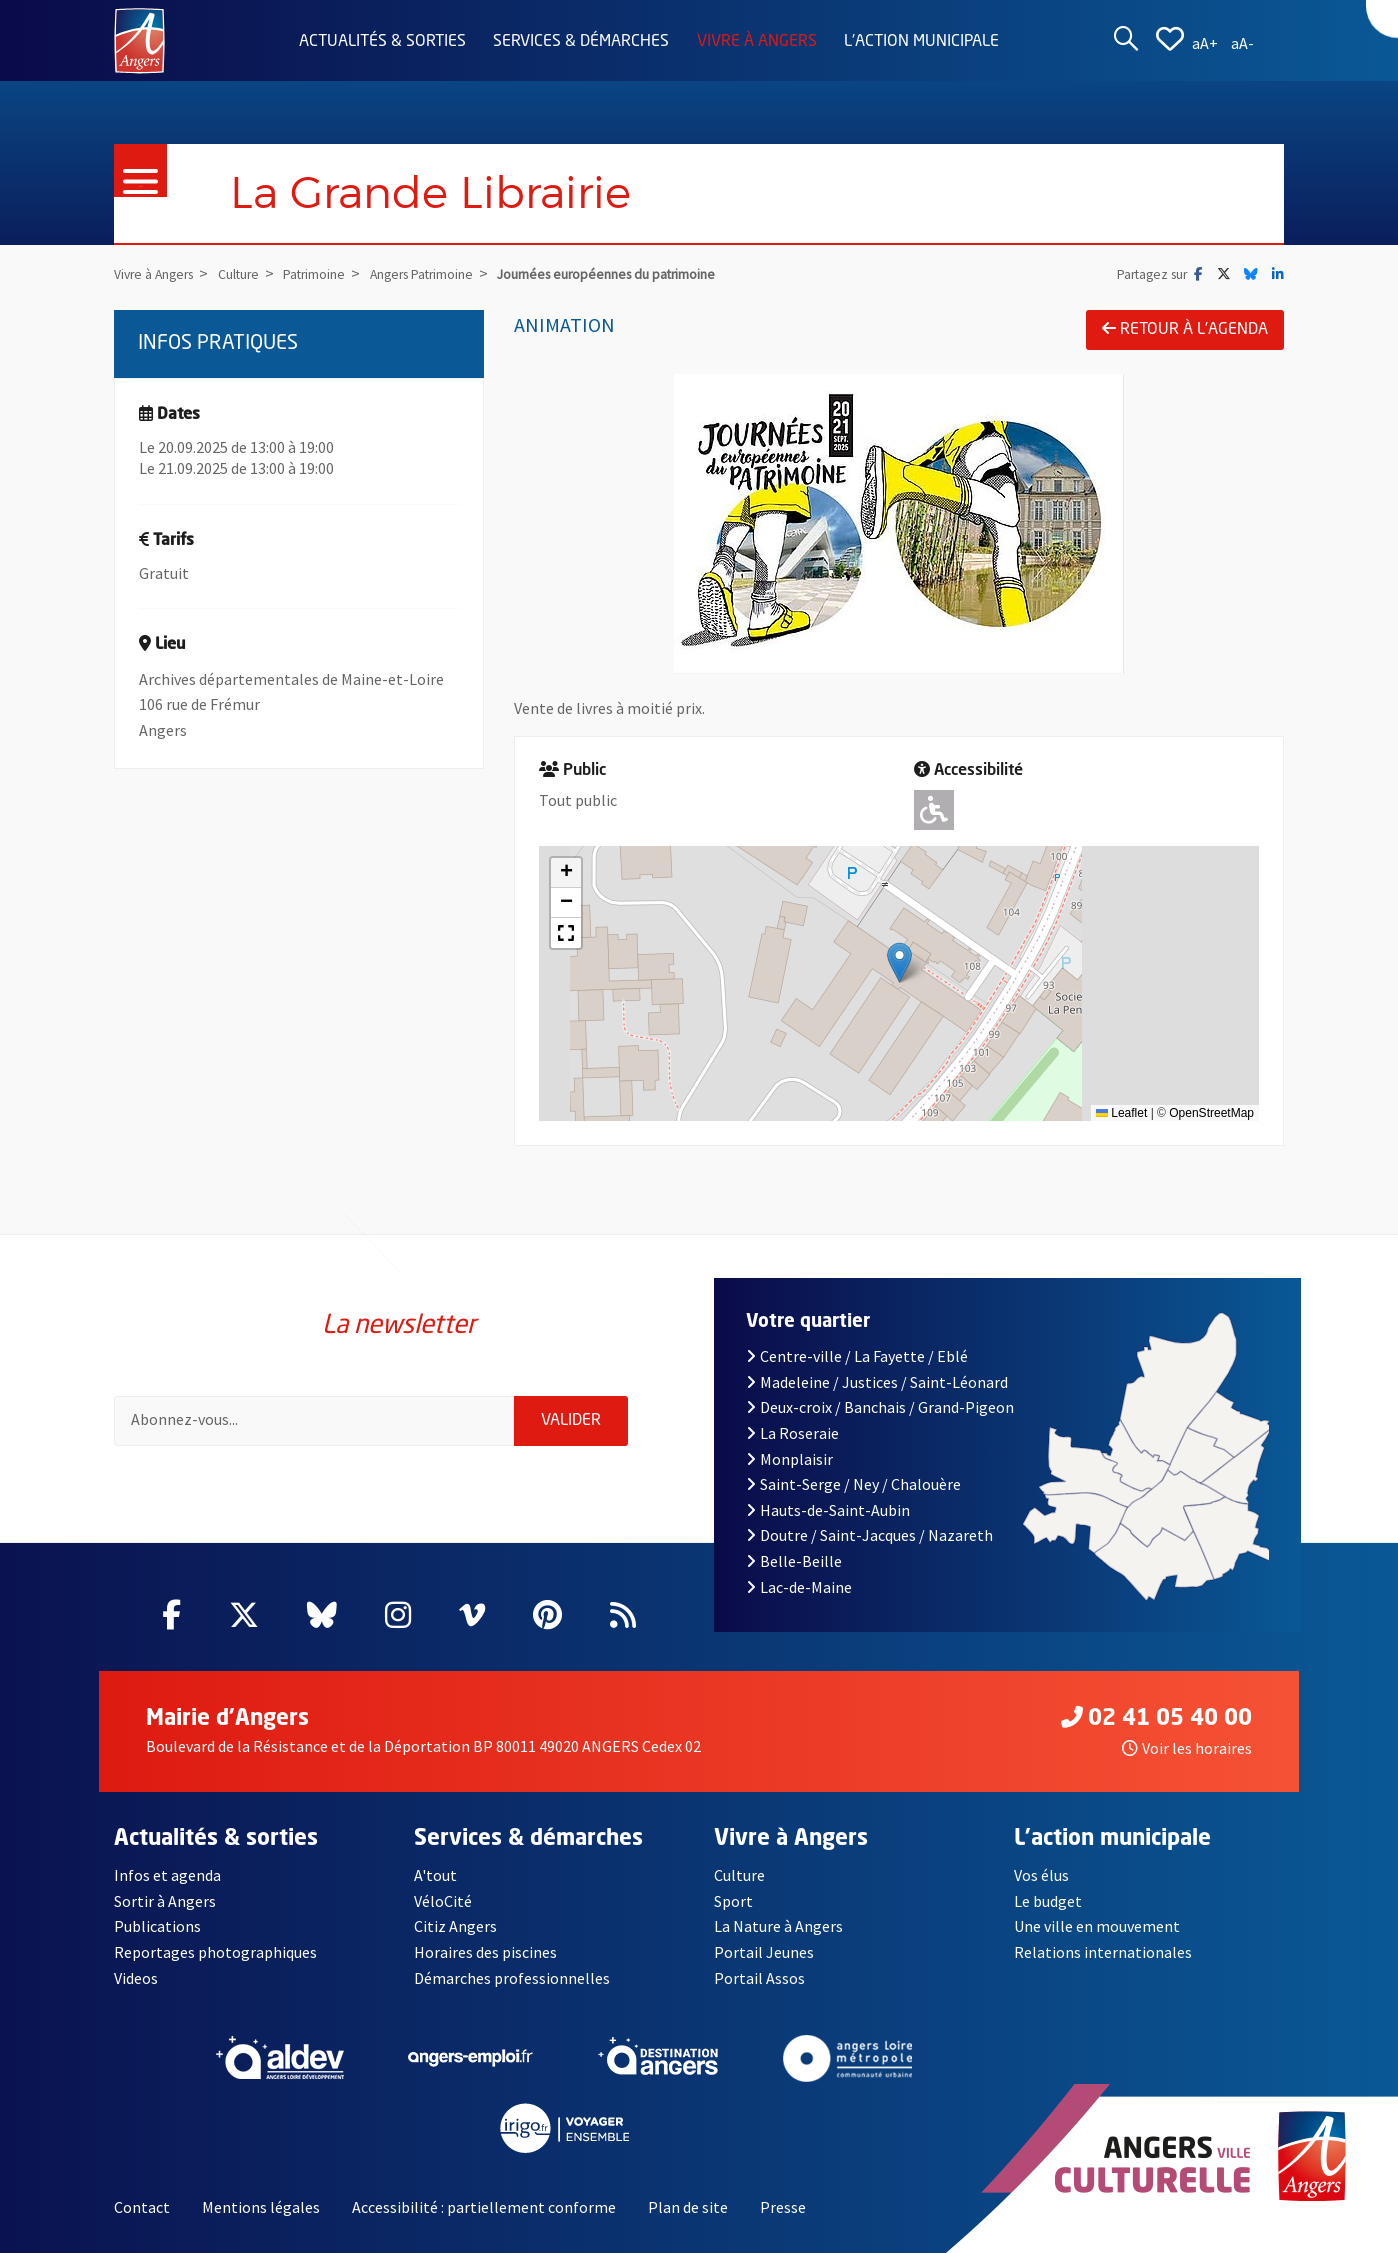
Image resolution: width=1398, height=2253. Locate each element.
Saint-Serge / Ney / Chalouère (853, 1484)
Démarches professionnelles (512, 1978)
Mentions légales (261, 2207)
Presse (783, 2207)
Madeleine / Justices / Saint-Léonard (876, 1382)
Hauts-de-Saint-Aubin (828, 1510)
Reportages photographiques (215, 1952)
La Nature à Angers (778, 1926)
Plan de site (688, 2207)
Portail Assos (759, 1978)
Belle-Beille (794, 1561)
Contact (142, 2207)
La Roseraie (792, 1433)
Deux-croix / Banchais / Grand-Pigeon (880, 1407)
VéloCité (443, 1901)
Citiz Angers (455, 1926)
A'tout (435, 1875)
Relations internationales (1103, 1952)
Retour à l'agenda (1185, 329)
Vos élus (1041, 1875)
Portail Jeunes (764, 1952)
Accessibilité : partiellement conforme (484, 2207)
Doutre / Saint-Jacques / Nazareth (869, 1535)
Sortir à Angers (165, 1901)
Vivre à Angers (757, 42)
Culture (739, 1875)
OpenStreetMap (1211, 1113)
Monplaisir (789, 1459)
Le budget (1048, 1901)
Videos (136, 1978)
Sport (733, 1901)
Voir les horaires (1187, 1748)
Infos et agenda (167, 1875)
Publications (157, 1926)
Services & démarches (581, 42)
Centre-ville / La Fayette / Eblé (857, 1356)
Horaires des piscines (485, 1952)
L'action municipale (921, 42)
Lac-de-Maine (799, 1587)
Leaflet (1121, 1113)
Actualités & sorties (382, 42)
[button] (899, 962)
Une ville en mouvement (1097, 1926)
